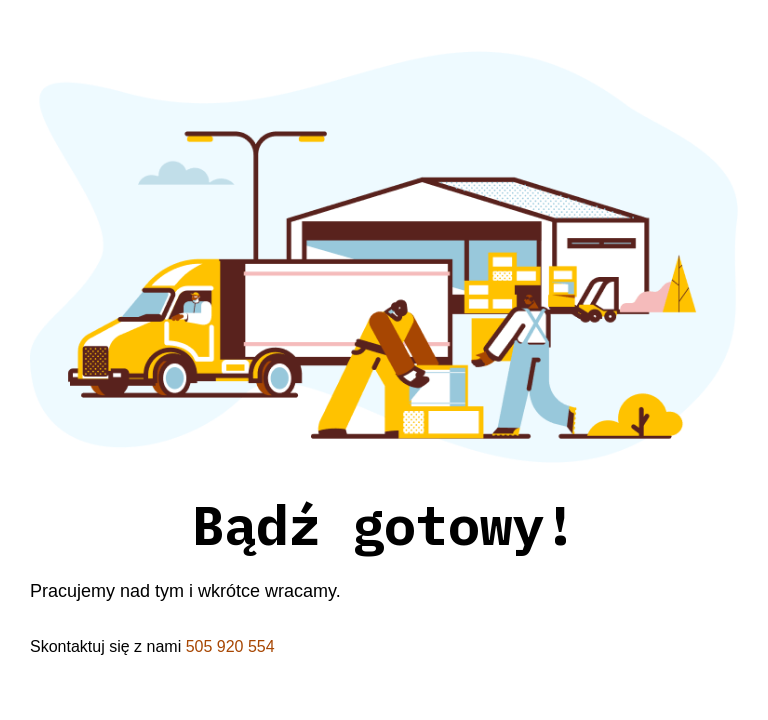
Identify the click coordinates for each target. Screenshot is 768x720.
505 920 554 (230, 646)
